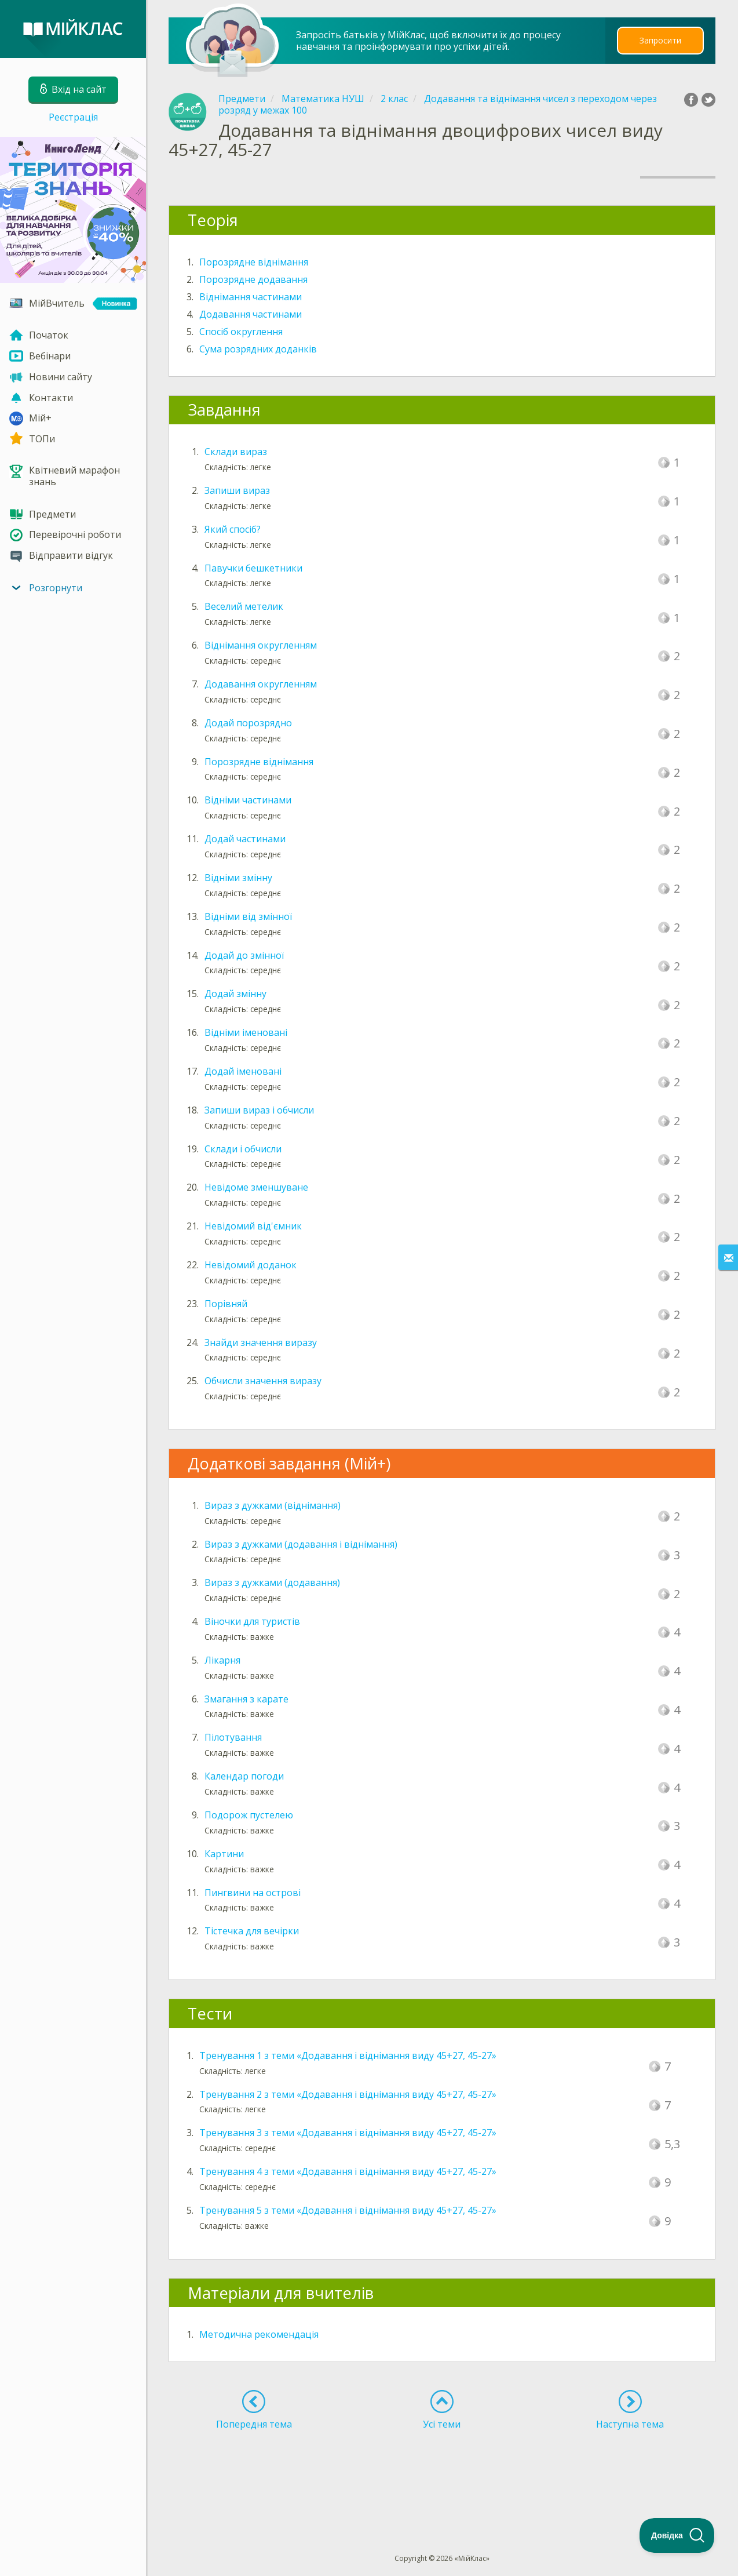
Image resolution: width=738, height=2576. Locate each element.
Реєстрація (73, 117)
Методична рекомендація (259, 2334)
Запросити (660, 40)
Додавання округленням (260, 684)
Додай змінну (235, 993)
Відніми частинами (247, 800)
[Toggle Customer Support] (677, 2535)
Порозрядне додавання (253, 279)
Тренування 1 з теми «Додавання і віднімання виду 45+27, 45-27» (347, 2055)
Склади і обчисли (243, 1149)
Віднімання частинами (250, 296)
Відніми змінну (238, 877)
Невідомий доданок (250, 1264)
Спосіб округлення (241, 331)
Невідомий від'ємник (253, 1226)
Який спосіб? (232, 529)
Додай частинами (245, 838)
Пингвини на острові (252, 1892)
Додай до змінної (244, 955)
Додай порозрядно (248, 722)
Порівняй (225, 1303)
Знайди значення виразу (260, 1342)
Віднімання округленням (260, 645)
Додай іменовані (243, 1071)
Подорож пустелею (248, 1815)
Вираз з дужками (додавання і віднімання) (300, 1544)
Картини (224, 1853)
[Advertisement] (442, 2470)
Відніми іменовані (245, 1032)
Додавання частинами (250, 314)
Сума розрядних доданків (258, 349)
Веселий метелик (243, 606)
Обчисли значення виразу (262, 1380)
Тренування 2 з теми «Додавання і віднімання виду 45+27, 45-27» (347, 2094)
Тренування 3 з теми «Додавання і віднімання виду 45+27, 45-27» (347, 2132)
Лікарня (222, 1660)
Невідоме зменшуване (256, 1187)
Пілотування (233, 1737)
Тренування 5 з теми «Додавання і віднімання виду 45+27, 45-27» (347, 2210)
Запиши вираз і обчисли (259, 1110)
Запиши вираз (237, 490)
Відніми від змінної (248, 916)
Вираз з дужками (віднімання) (272, 1505)
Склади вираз (235, 451)
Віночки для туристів (252, 1621)
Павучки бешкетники (253, 568)
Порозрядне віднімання (253, 262)
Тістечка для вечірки (251, 1930)
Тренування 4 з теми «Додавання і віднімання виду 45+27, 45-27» (347, 2171)
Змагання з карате (246, 1699)
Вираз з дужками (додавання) (272, 1582)
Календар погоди (244, 1776)
